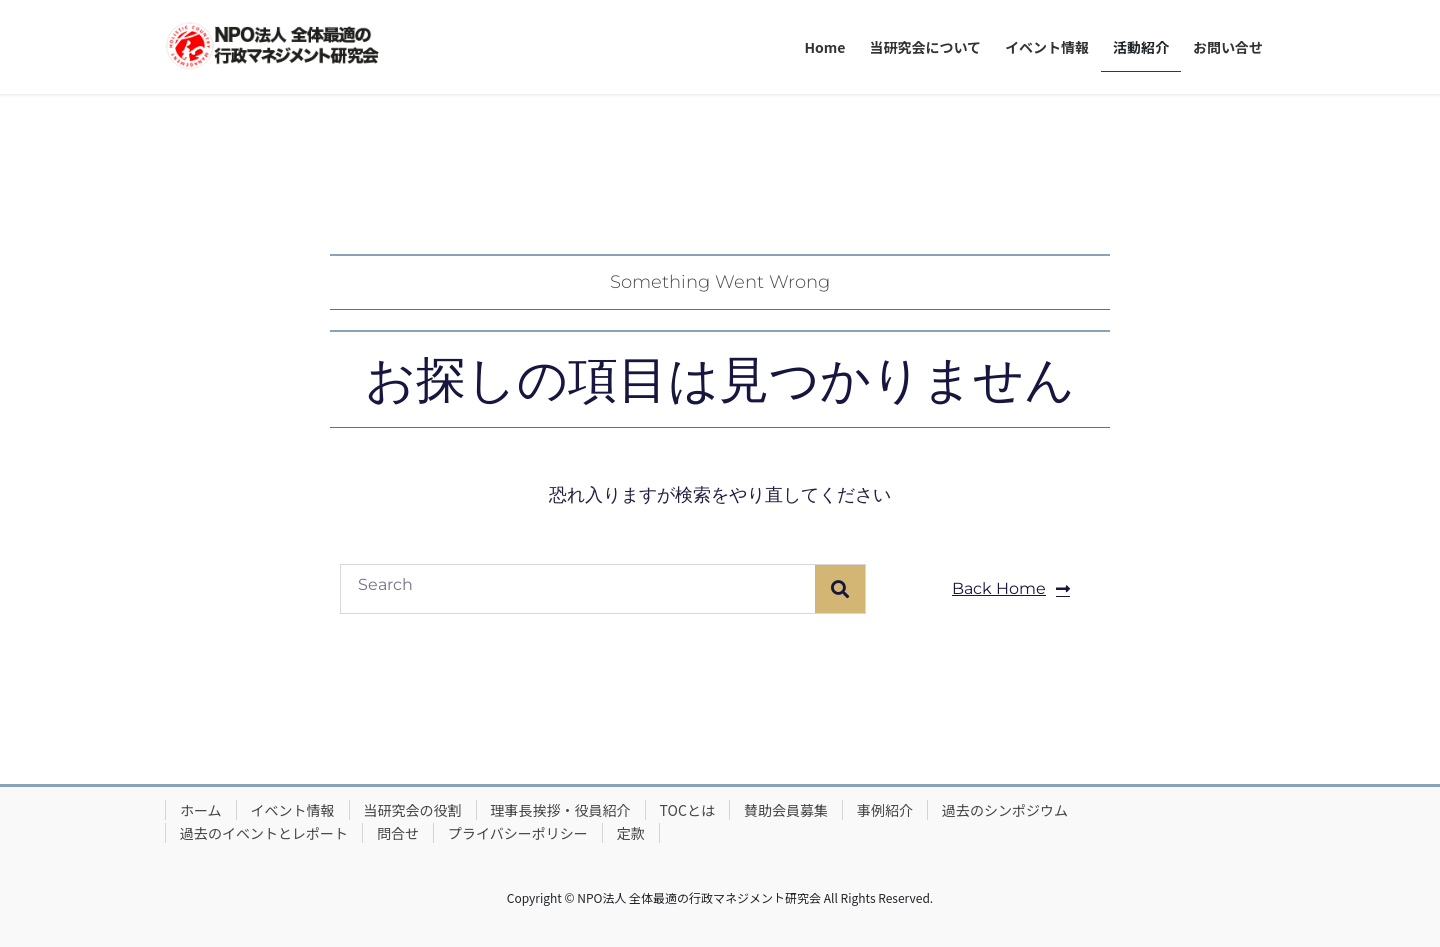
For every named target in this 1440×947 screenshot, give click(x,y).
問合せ (398, 833)
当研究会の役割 (413, 810)
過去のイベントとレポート (264, 833)
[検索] (840, 589)
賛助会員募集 (786, 810)
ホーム (201, 810)
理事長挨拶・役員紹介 (561, 810)
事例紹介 (885, 810)
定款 (631, 833)
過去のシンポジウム (1005, 810)
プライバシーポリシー (518, 833)
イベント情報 (293, 810)
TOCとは (687, 810)
